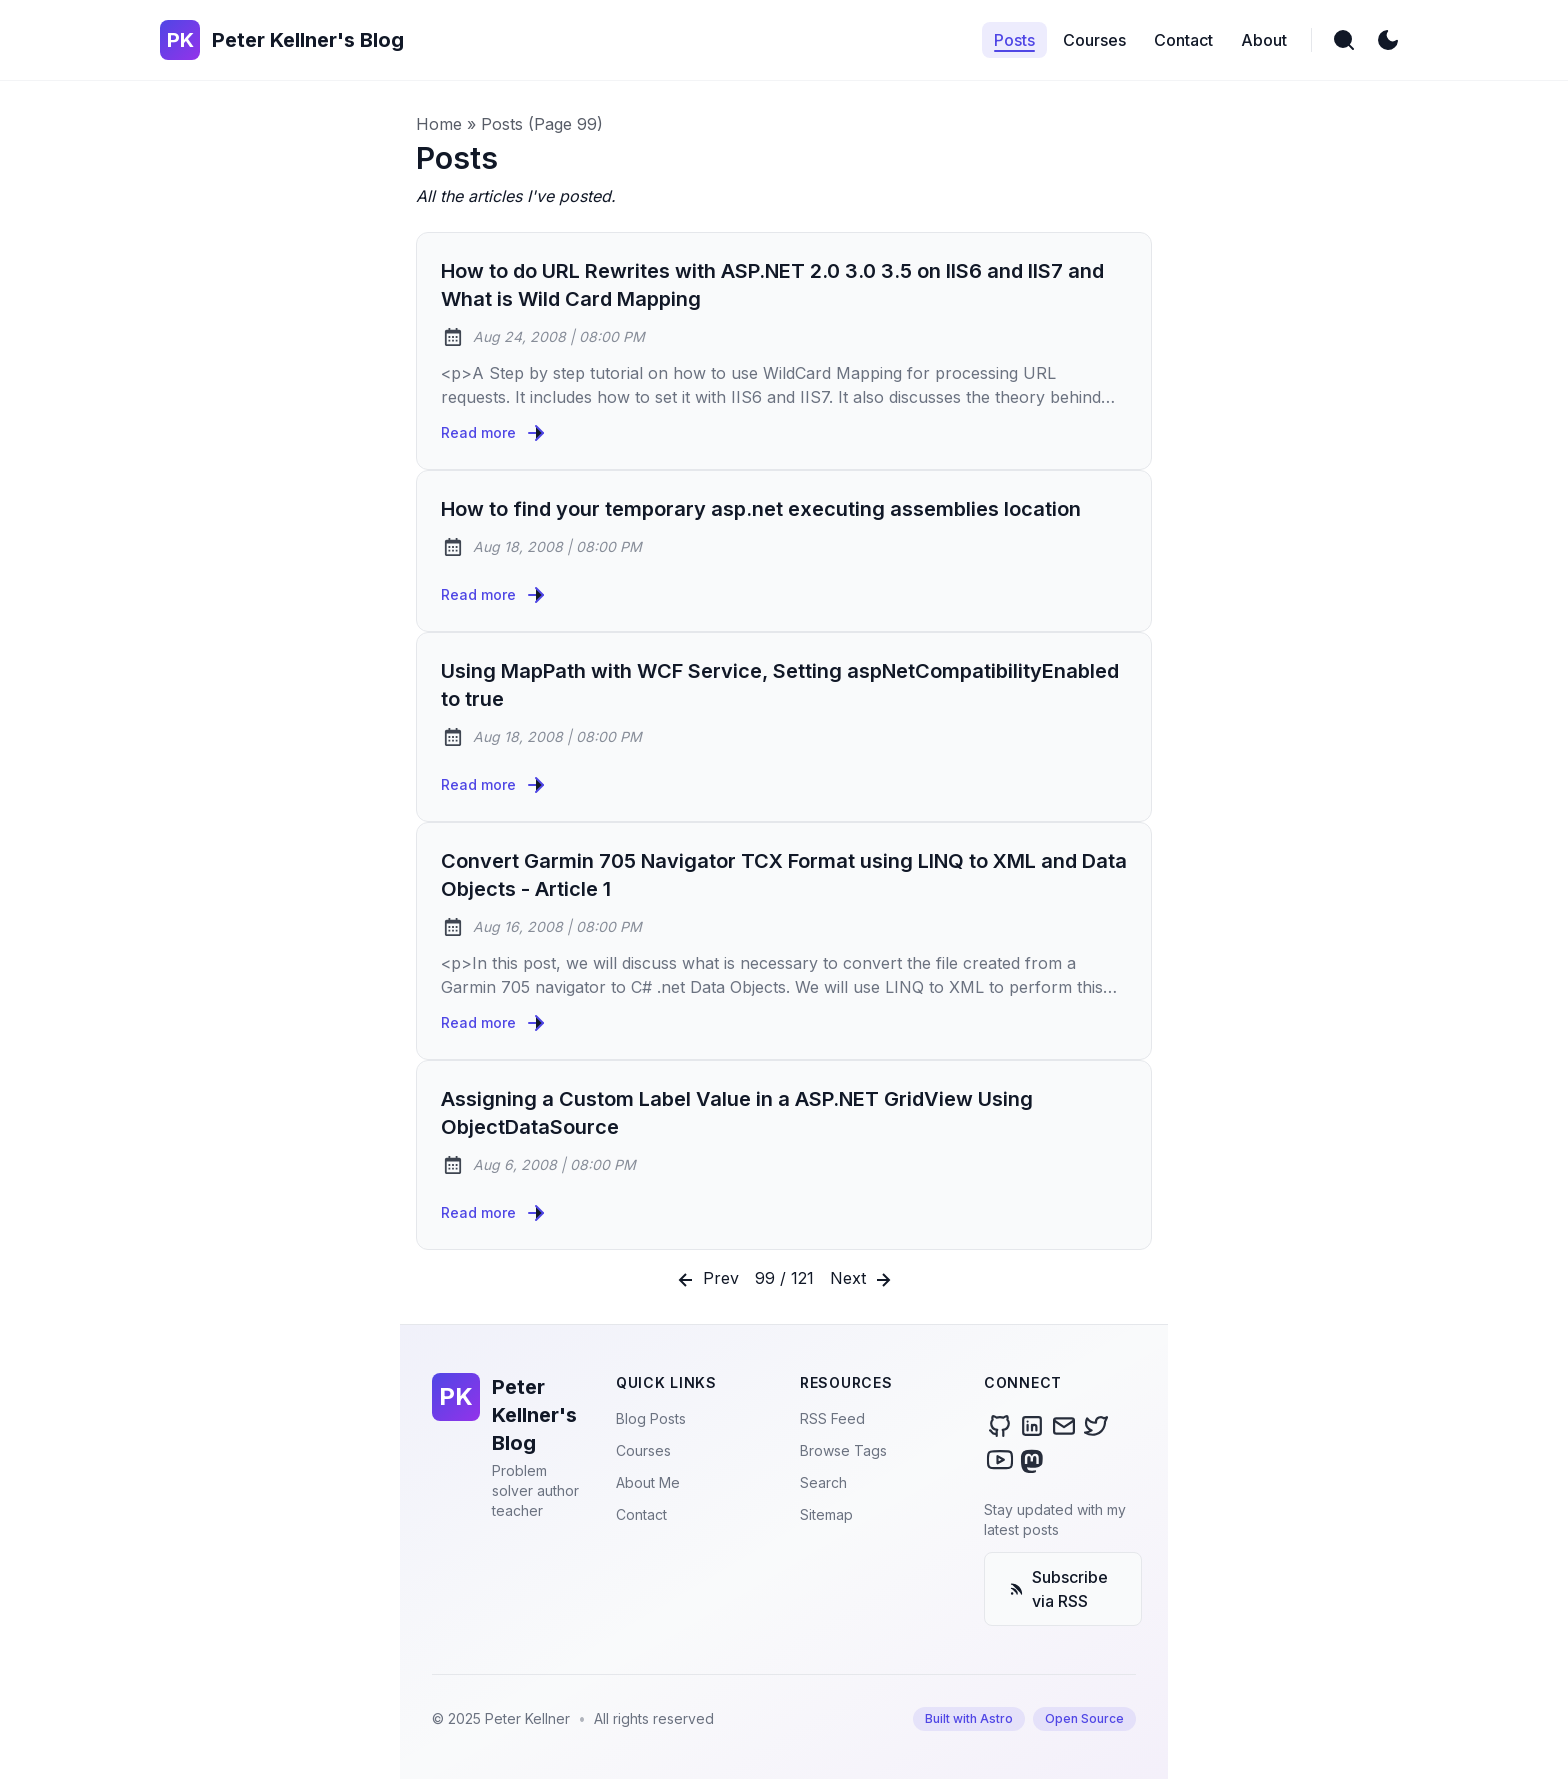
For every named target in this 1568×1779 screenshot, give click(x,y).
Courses (643, 1450)
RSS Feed (832, 1418)
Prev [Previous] (706, 1280)
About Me (648, 1482)
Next (862, 1280)
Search (823, 1482)
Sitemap (826, 1514)
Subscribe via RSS (1058, 1589)
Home (439, 124)
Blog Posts (651, 1418)
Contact (641, 1514)
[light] (1388, 40)
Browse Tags (843, 1450)
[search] (1344, 40)
